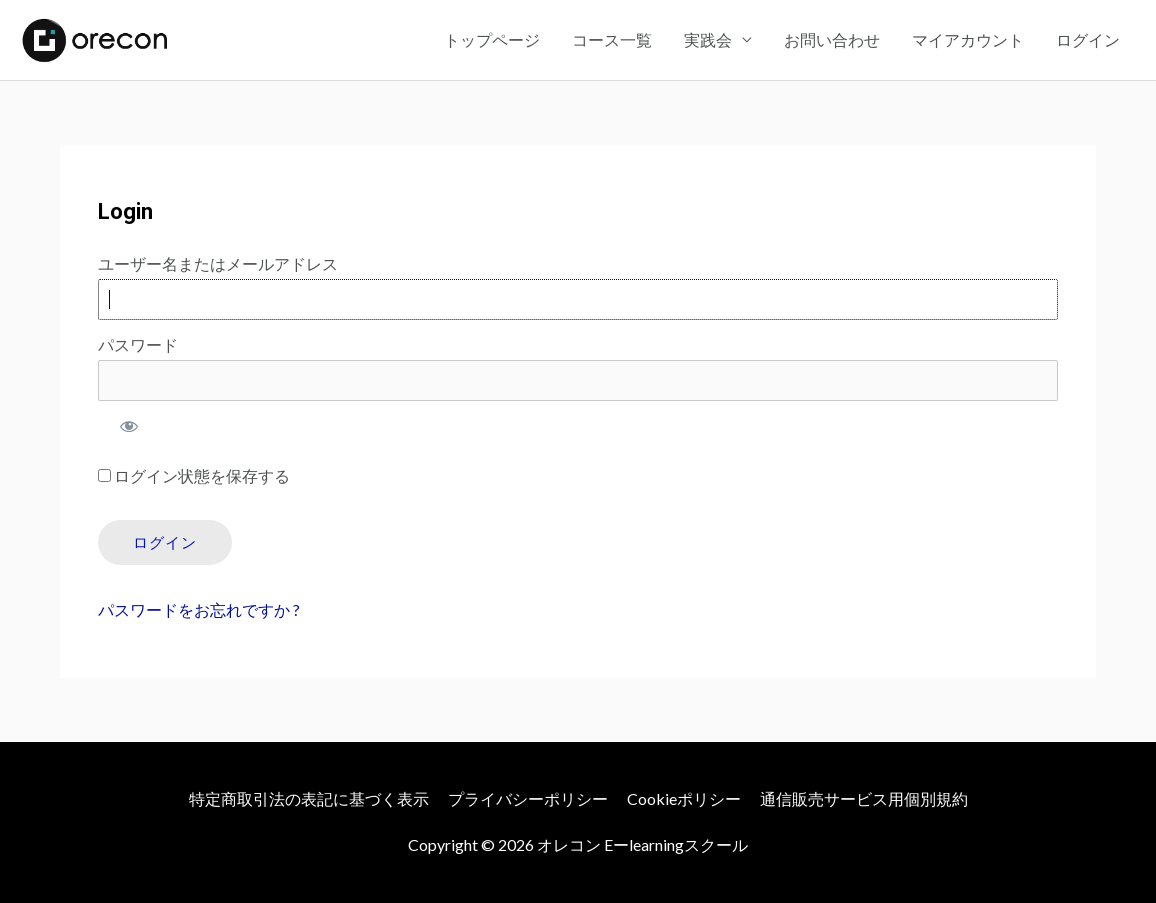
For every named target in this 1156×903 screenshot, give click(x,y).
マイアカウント (968, 39)
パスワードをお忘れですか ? (199, 609)
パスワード (138, 344)
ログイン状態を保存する (194, 475)
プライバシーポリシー (528, 798)
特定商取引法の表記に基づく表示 (309, 798)
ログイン (1088, 39)
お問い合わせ (832, 39)
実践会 (708, 39)
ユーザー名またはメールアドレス (218, 263)
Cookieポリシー (684, 798)
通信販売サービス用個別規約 (864, 798)
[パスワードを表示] (129, 426)
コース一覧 (612, 39)
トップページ (492, 39)
